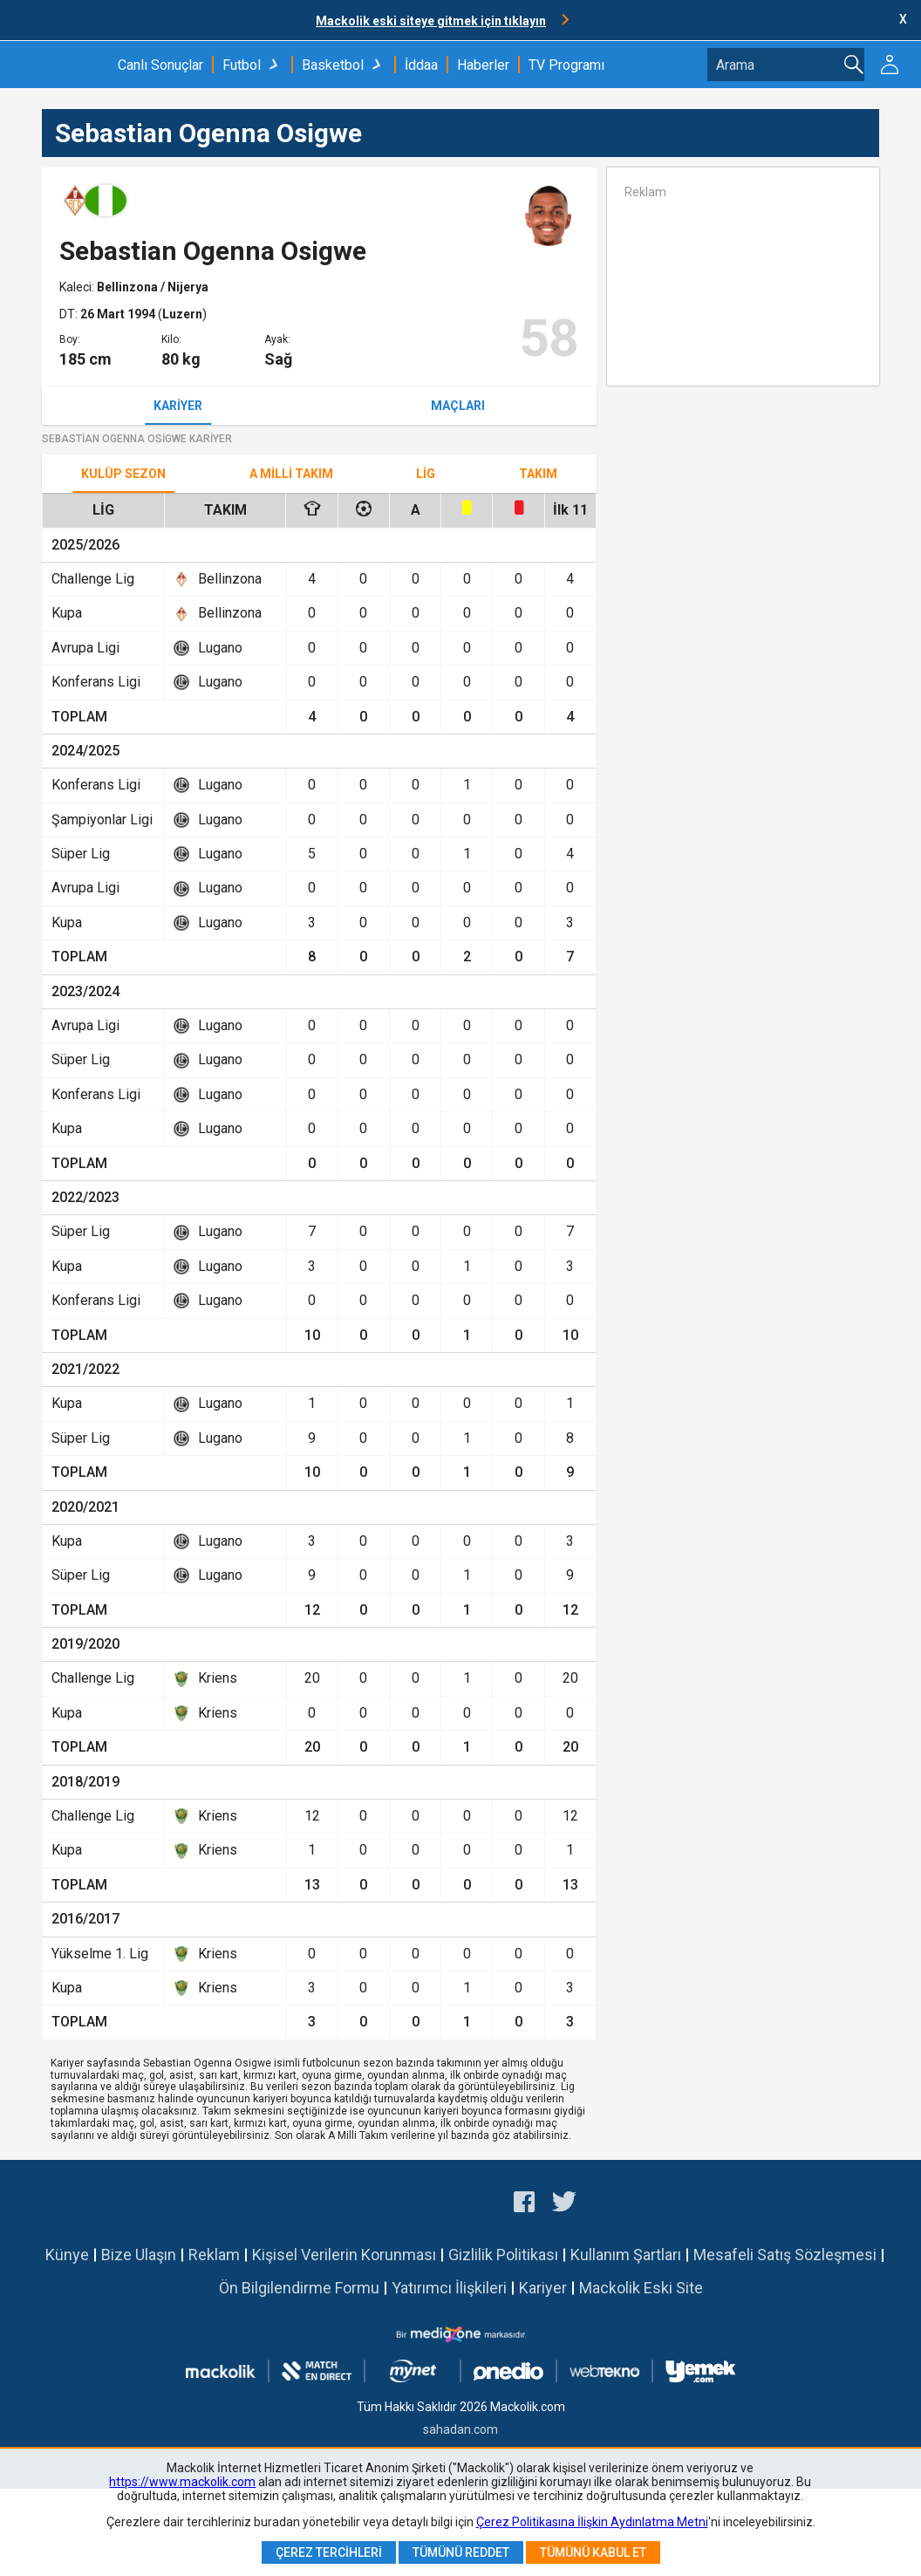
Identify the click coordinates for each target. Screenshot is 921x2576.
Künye (67, 2254)
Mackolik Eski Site (641, 2288)
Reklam (214, 2254)
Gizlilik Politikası (503, 2254)
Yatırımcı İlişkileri (449, 2288)
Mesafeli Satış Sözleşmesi (785, 2254)
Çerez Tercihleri (329, 2552)
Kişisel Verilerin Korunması (344, 2254)
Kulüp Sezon (123, 474)
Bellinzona (128, 287)
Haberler (483, 65)
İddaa (421, 65)
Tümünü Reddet (461, 2552)
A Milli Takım (291, 474)
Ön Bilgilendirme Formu (299, 2288)
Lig (425, 474)
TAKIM (538, 474)
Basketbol (333, 65)
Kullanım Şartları (625, 2254)
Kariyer (178, 406)
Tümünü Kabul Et (593, 2552)
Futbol (241, 65)
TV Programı (566, 65)
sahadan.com (460, 2429)
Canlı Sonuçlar (160, 65)
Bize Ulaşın (138, 2254)
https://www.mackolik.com (182, 2482)
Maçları (458, 406)
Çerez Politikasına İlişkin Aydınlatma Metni (592, 2522)
